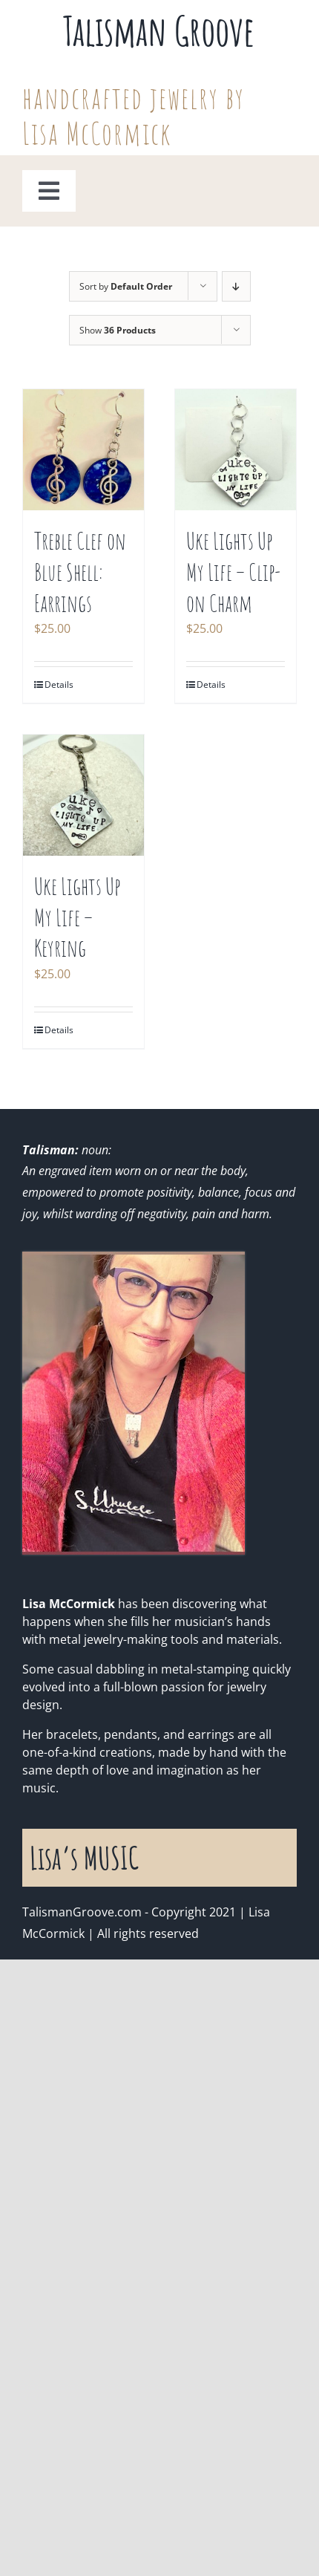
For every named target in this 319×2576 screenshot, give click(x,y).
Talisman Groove (158, 30)
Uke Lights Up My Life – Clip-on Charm (233, 571)
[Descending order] (236, 286)
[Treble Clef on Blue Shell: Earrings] (83, 449)
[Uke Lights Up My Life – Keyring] (83, 795)
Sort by (125, 286)
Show (117, 330)
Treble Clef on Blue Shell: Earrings (80, 571)
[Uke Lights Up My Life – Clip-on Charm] (235, 449)
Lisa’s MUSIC (84, 1857)
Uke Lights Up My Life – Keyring (77, 917)
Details (59, 684)
